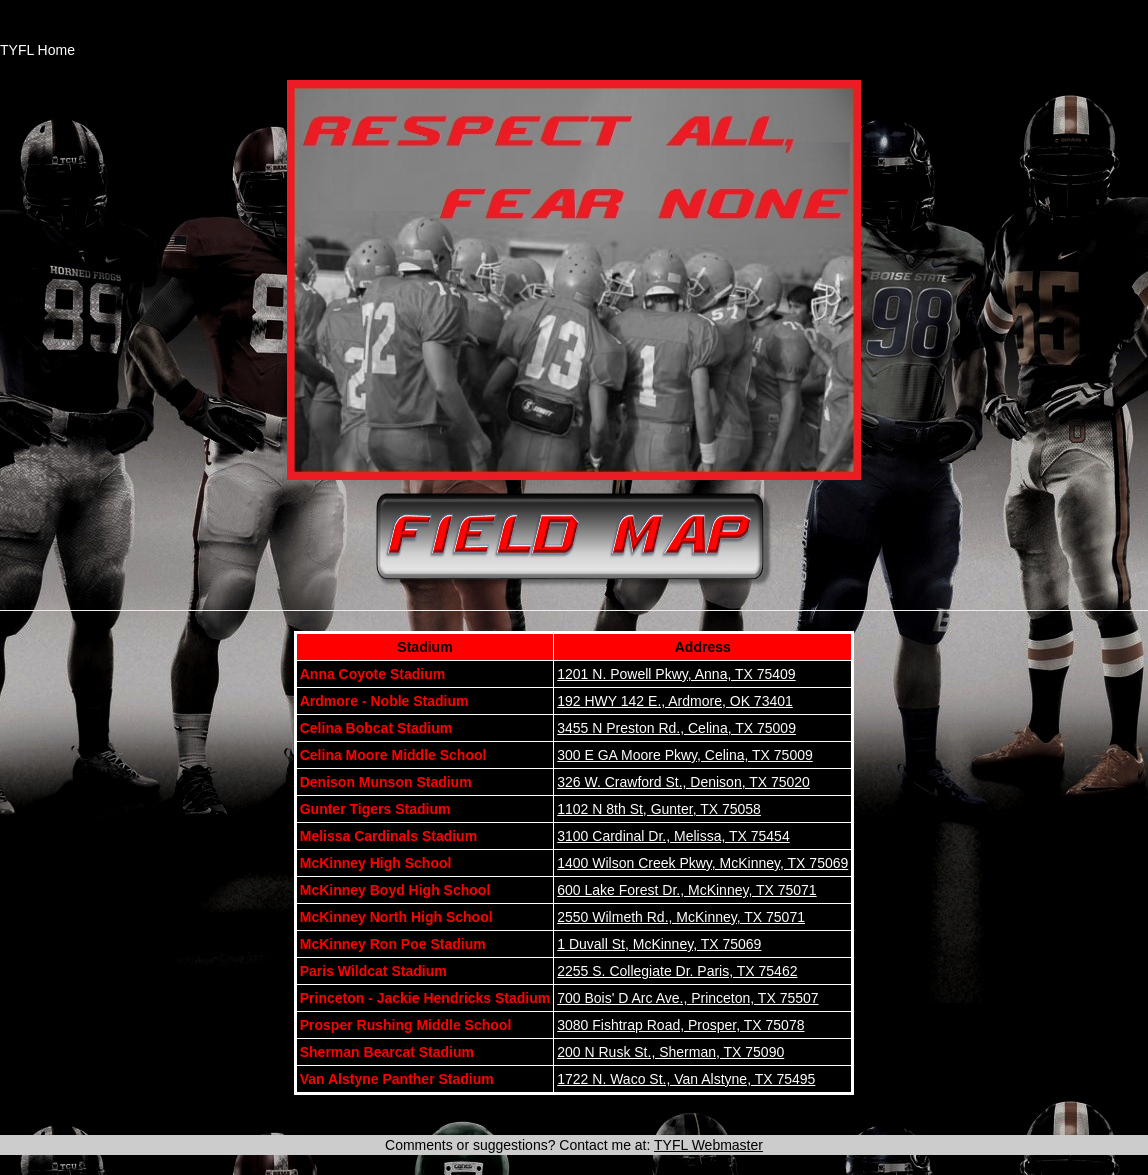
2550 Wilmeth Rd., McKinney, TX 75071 (681, 917)
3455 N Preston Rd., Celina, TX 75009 (676, 728)
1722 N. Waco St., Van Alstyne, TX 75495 (686, 1079)
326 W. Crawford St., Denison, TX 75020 (683, 782)
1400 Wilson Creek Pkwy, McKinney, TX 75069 (702, 863)
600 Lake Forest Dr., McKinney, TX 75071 (686, 890)
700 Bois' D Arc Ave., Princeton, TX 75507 (687, 998)
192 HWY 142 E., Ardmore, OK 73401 (675, 701)
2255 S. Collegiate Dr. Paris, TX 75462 (677, 971)
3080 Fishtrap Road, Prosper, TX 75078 (680, 1025)
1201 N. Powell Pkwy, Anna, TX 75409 (676, 674)
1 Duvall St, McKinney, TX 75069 (659, 944)
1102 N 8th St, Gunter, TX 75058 (659, 809)
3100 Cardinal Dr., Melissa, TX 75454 (673, 836)
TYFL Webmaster (708, 1145)
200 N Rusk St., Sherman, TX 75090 (670, 1052)
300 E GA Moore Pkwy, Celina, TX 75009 (685, 755)
